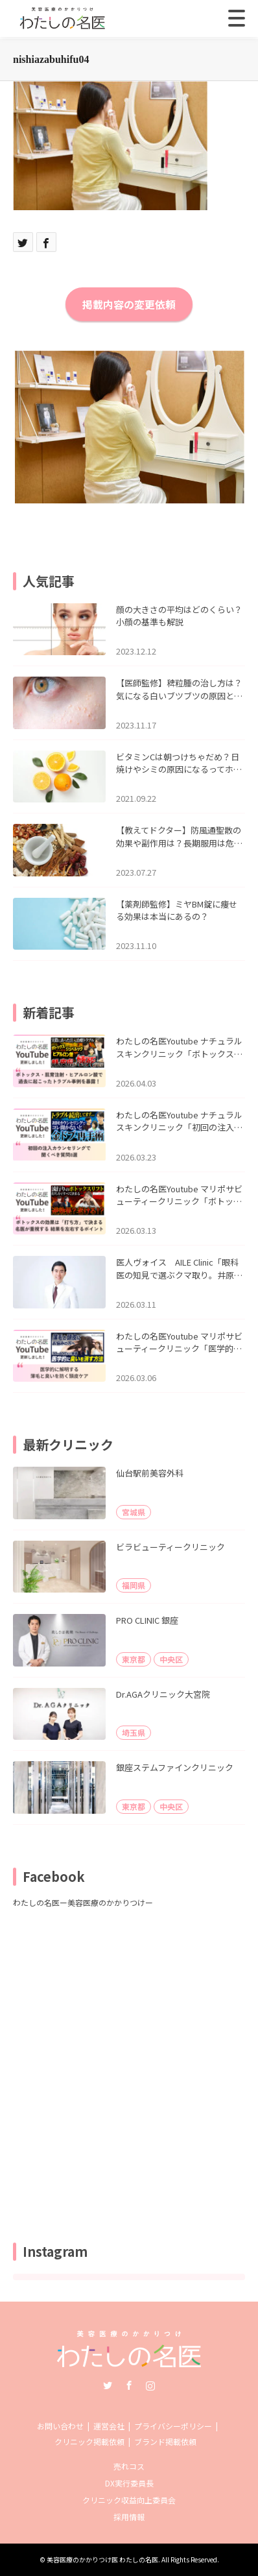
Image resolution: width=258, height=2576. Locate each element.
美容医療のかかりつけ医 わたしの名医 (102, 2559)
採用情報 (129, 2516)
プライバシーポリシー (173, 2425)
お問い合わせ (60, 2425)
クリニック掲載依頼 (89, 2441)
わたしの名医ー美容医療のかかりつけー (83, 1902)
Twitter (107, 2385)
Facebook (129, 2385)
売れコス (129, 2466)
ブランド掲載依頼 (165, 2441)
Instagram (150, 2385)
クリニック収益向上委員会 (129, 2499)
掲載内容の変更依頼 (129, 304)
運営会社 (108, 2425)
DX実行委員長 (129, 2482)
